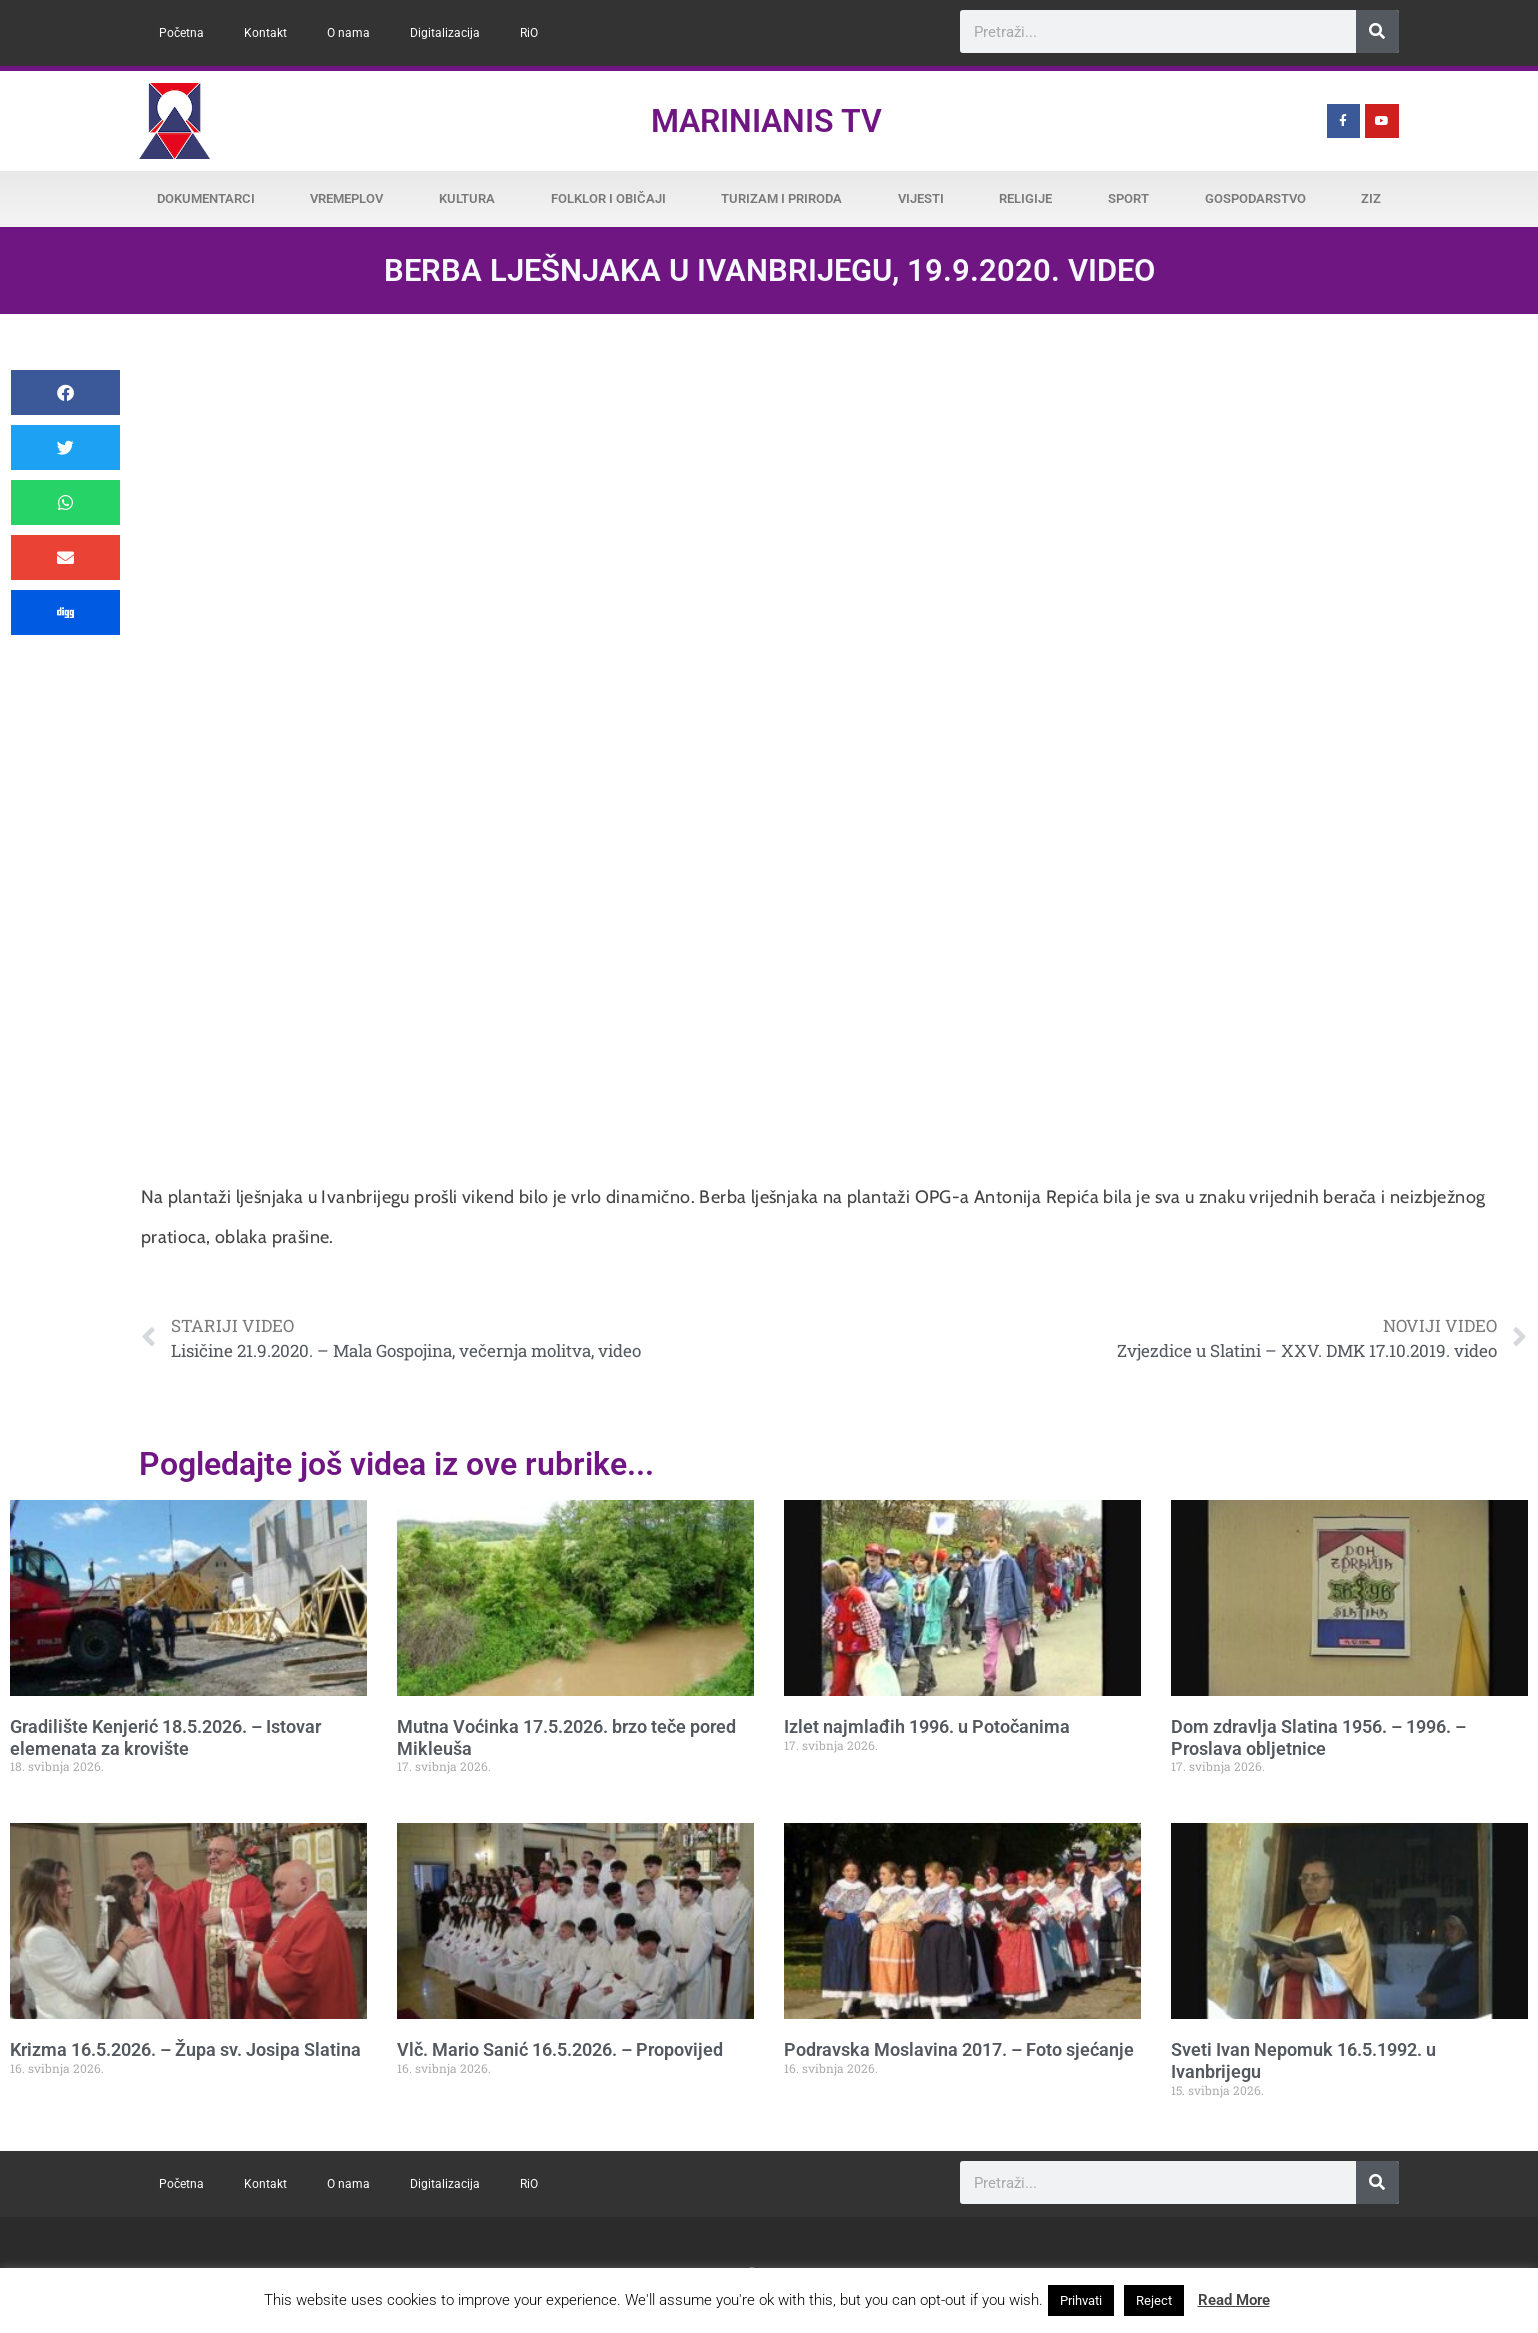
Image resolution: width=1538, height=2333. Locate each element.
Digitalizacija (445, 33)
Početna (181, 33)
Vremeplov (346, 198)
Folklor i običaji (608, 198)
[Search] (1377, 31)
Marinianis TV (766, 121)
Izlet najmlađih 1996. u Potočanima (927, 1726)
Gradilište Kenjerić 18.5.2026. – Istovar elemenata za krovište (165, 1737)
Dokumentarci (206, 198)
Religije (1025, 198)
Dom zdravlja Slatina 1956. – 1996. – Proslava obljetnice (1318, 1737)
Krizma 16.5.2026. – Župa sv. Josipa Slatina (185, 2049)
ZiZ (1371, 198)
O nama (348, 33)
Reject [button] (1154, 2300)
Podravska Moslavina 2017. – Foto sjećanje (959, 2049)
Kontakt (265, 33)
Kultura (467, 198)
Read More (1234, 2300)
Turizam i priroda (781, 198)
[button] (65, 392)
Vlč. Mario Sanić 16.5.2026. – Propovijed (560, 2049)
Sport (1128, 198)
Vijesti (921, 198)
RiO (529, 33)
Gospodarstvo (1255, 198)
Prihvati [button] (1081, 2300)
